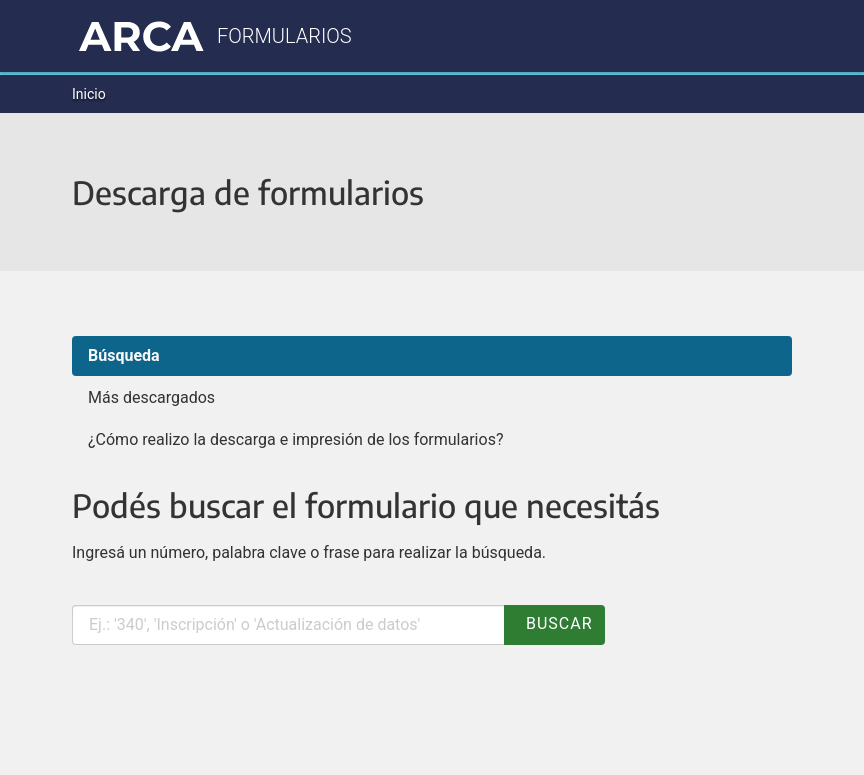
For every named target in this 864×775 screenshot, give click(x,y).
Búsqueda (124, 355)
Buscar (554, 623)
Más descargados (151, 397)
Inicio (89, 94)
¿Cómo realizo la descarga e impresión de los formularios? (295, 439)
